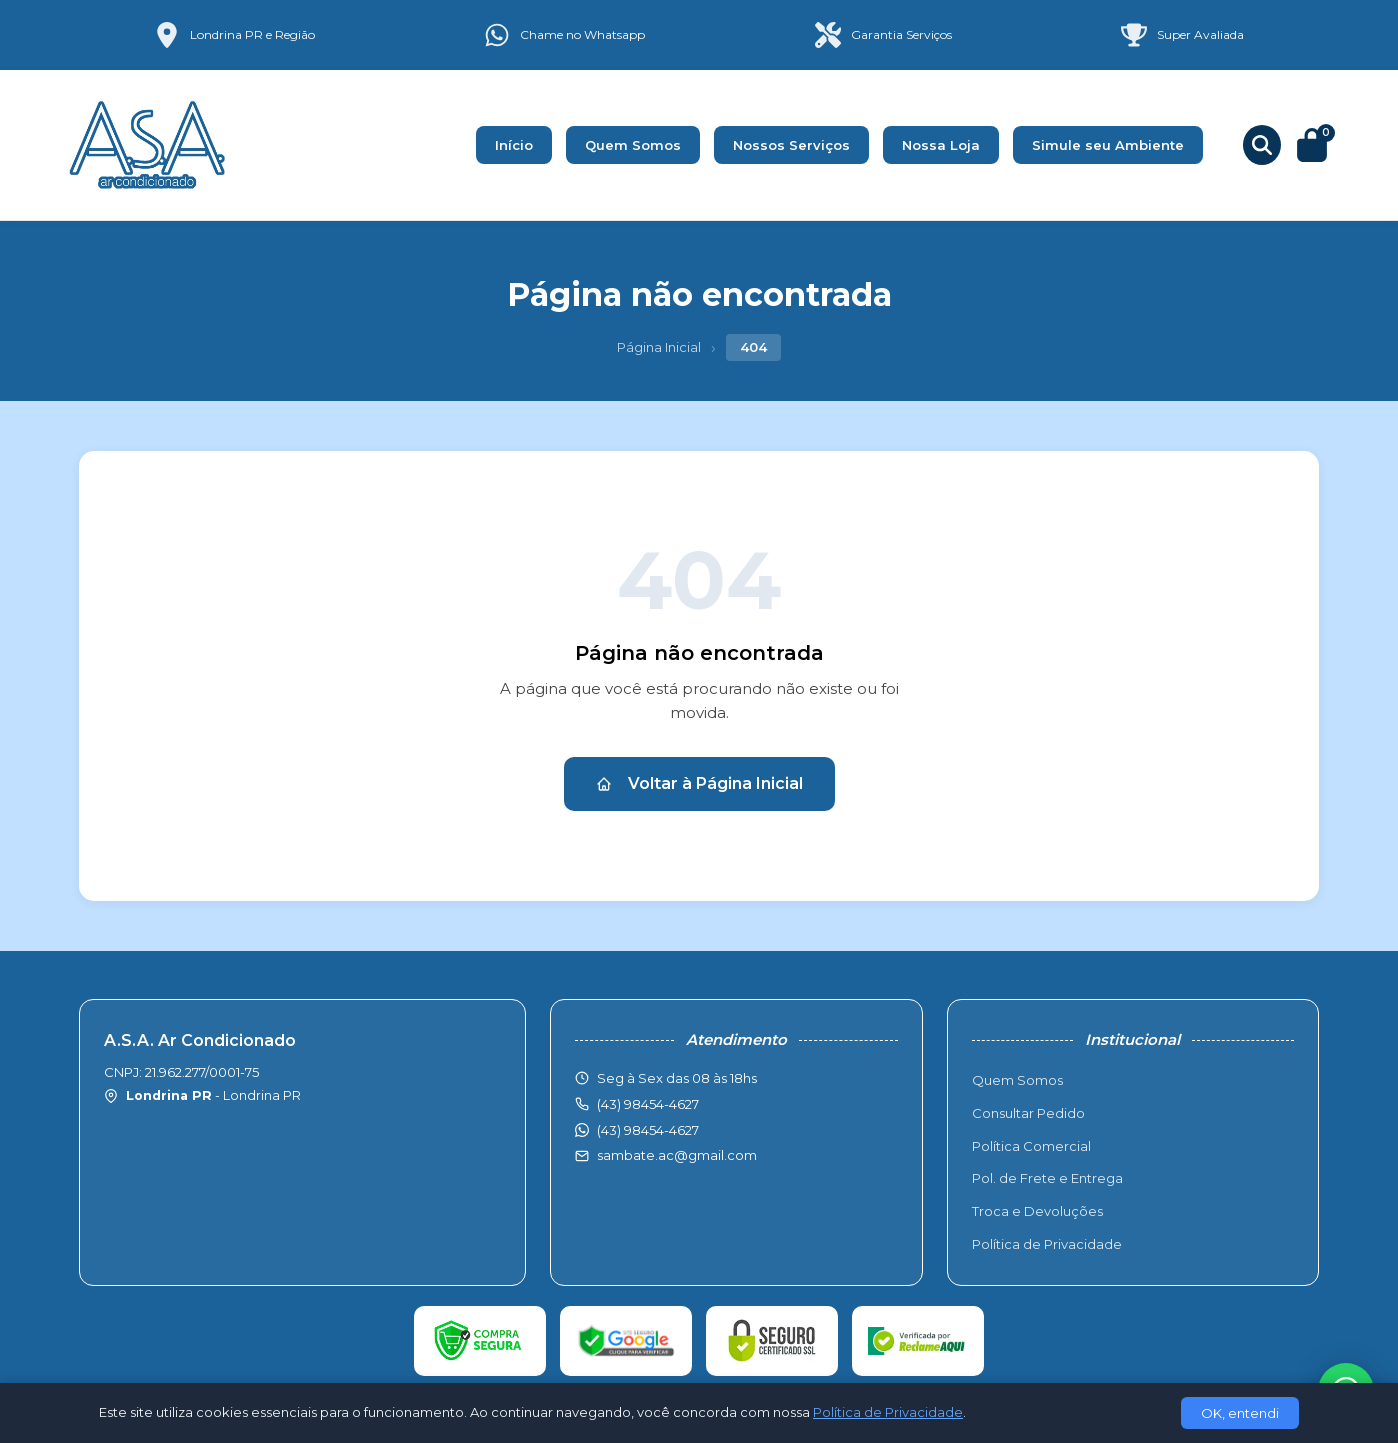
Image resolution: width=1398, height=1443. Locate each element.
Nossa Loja (941, 145)
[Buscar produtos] (1262, 145)
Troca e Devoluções (1037, 1211)
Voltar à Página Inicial (699, 783)
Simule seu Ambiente (1108, 145)
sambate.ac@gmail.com (677, 1155)
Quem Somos (633, 145)
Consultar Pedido (1028, 1113)
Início (514, 145)
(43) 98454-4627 (648, 1130)
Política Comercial (1031, 1146)
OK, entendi (1240, 1413)
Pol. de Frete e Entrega (1047, 1178)
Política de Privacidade (1047, 1244)
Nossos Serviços (791, 145)
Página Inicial (659, 347)
